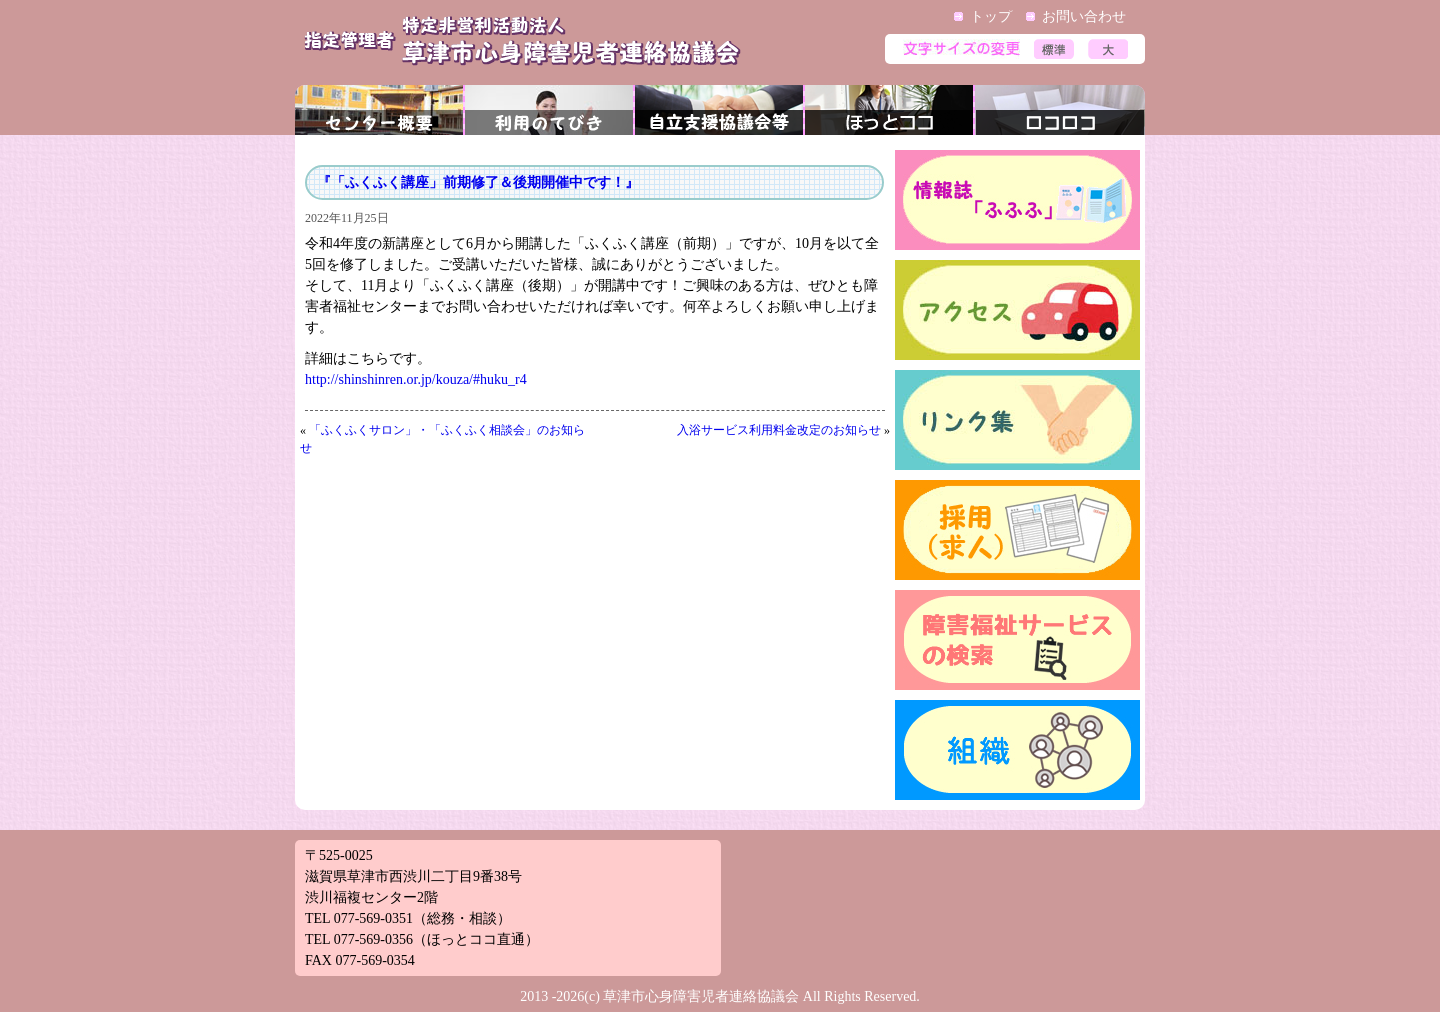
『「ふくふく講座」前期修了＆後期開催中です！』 (478, 182)
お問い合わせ (1084, 16)
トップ (991, 16)
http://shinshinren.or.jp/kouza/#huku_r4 (416, 379)
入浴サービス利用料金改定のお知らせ (779, 430)
